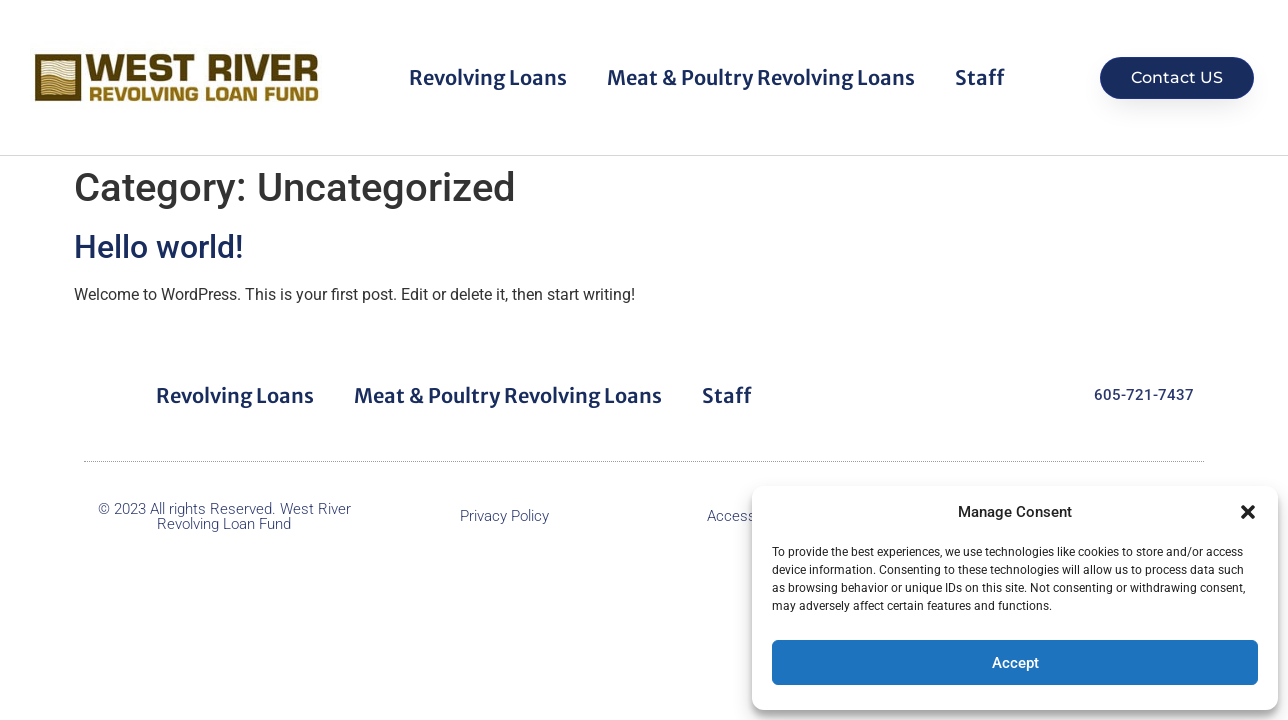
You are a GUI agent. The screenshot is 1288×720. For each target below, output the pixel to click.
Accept (1015, 663)
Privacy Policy (504, 516)
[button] (1248, 512)
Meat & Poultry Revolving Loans (761, 77)
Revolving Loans (488, 77)
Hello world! (158, 247)
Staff (979, 77)
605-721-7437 (1144, 395)
